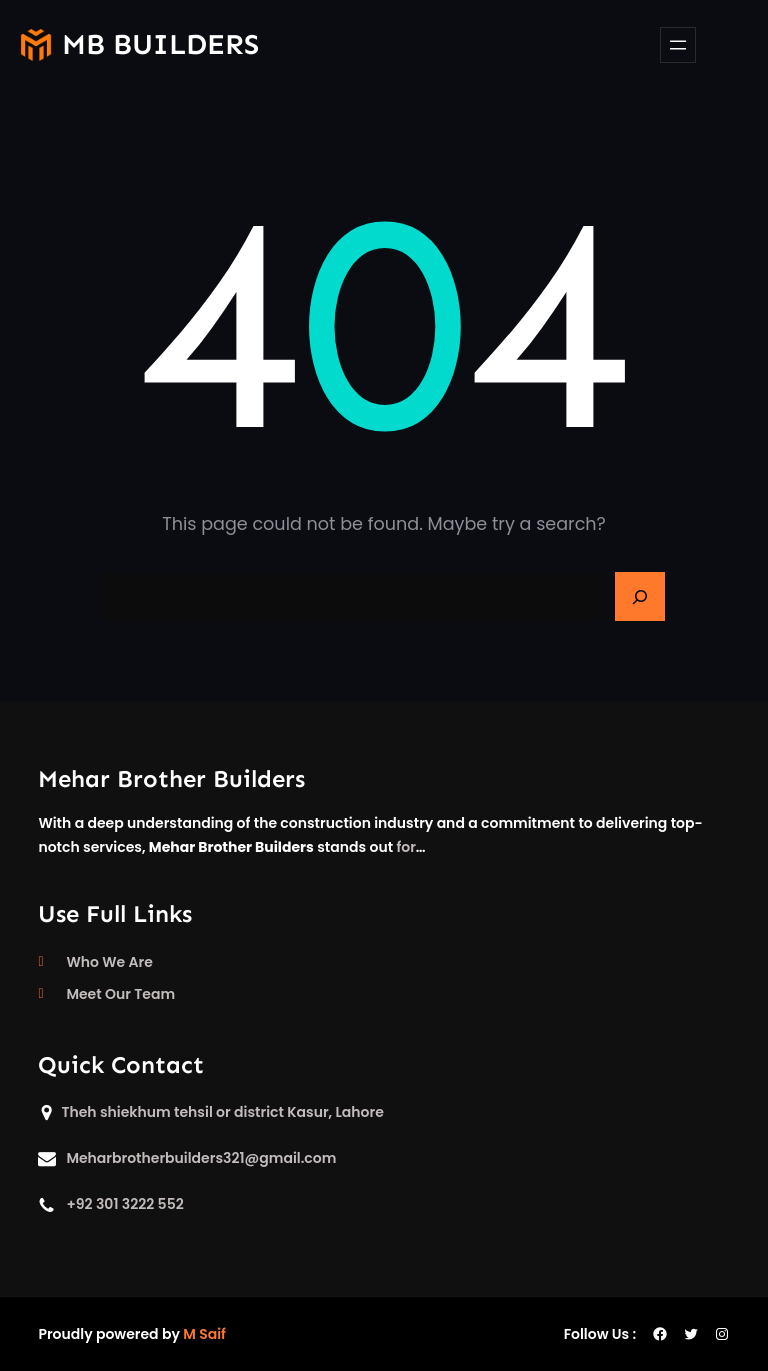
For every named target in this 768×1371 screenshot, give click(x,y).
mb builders (160, 44)
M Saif (204, 1334)
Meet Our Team (120, 994)
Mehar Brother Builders (171, 778)
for (405, 847)
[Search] (640, 597)
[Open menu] (678, 45)
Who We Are (109, 962)
